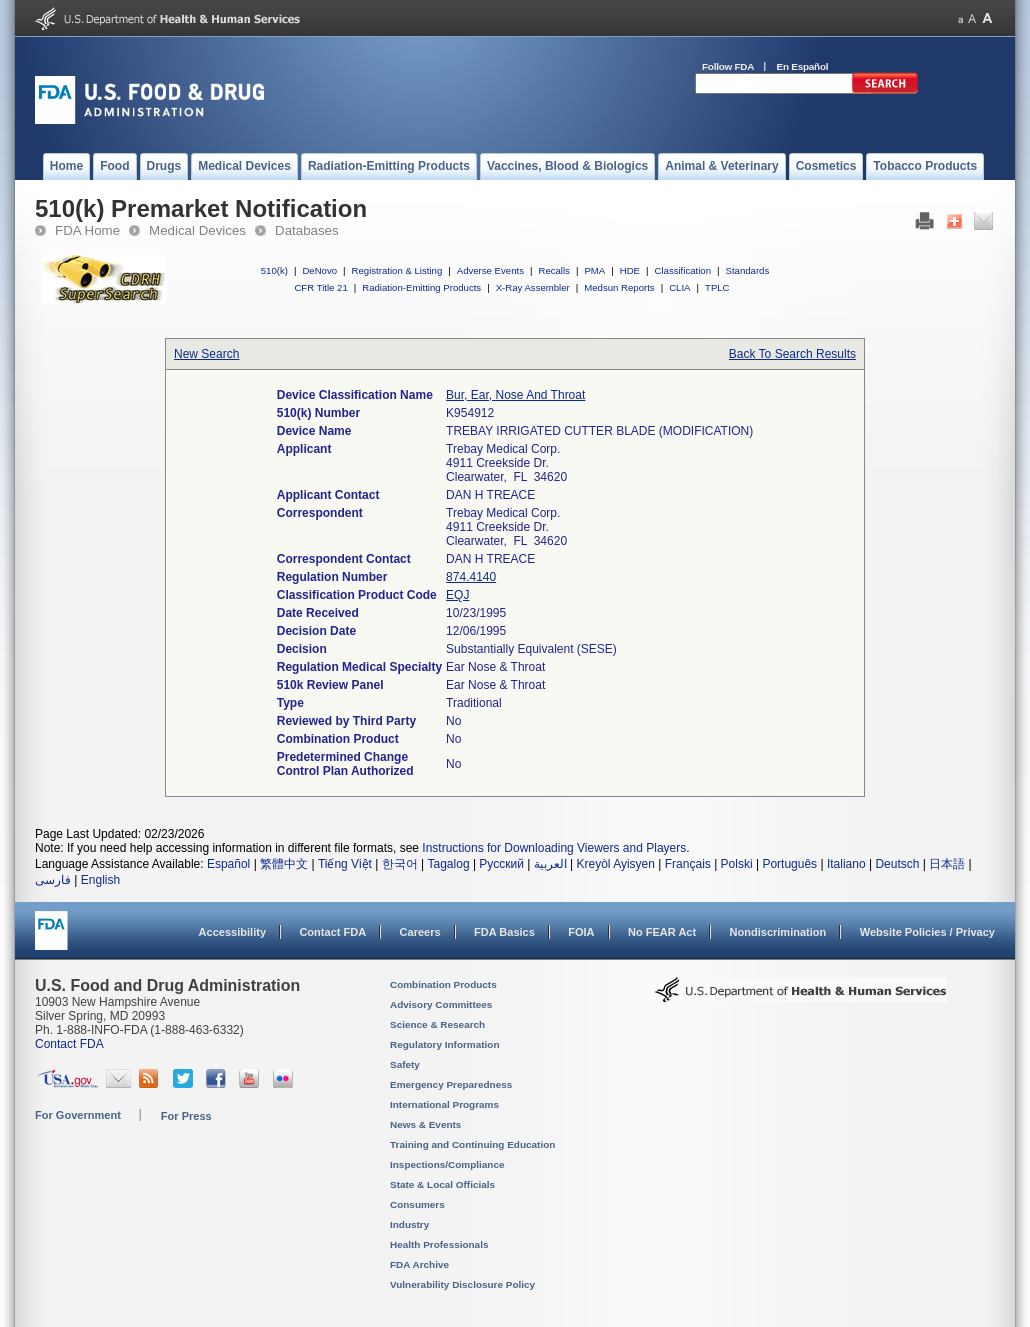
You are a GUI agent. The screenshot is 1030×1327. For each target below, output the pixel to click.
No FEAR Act (662, 932)
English (100, 880)
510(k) (274, 270)
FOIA (581, 932)
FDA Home (87, 230)
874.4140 (471, 577)
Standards (748, 270)
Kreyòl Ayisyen (615, 864)
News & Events (425, 1124)
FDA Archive (419, 1264)
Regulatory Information (445, 1044)
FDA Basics (504, 932)
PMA (594, 270)
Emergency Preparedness (451, 1084)
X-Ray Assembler (533, 287)
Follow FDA (728, 66)
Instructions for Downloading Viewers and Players (554, 848)
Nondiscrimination (778, 932)
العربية (550, 864)
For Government (78, 1115)
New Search (206, 354)
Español (228, 864)
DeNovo (319, 270)
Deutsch (897, 864)
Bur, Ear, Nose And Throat (515, 395)
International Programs (444, 1104)
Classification (682, 270)
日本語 (947, 864)
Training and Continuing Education (472, 1144)
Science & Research (437, 1024)
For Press (186, 1116)
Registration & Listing (397, 270)
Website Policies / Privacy (927, 932)
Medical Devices (197, 230)
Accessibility (232, 932)
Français (688, 864)
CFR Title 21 (320, 287)
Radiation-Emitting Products (421, 287)
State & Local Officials (442, 1184)
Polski (737, 864)
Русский (501, 864)
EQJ (457, 595)
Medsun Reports (619, 287)
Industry (409, 1224)
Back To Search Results (792, 354)
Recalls (553, 270)
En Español (803, 66)
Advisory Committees (441, 1004)
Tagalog (449, 864)
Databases (307, 230)
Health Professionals (439, 1244)
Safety (405, 1064)
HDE (630, 270)
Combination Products (443, 984)
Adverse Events (490, 270)
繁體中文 (284, 864)
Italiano (846, 864)
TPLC (717, 287)
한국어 (400, 864)
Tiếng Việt (345, 864)
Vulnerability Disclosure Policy (462, 1284)
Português (789, 864)
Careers (420, 932)
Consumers (417, 1204)
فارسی (53, 880)
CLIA (679, 287)
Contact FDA (332, 932)
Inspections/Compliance (447, 1164)
